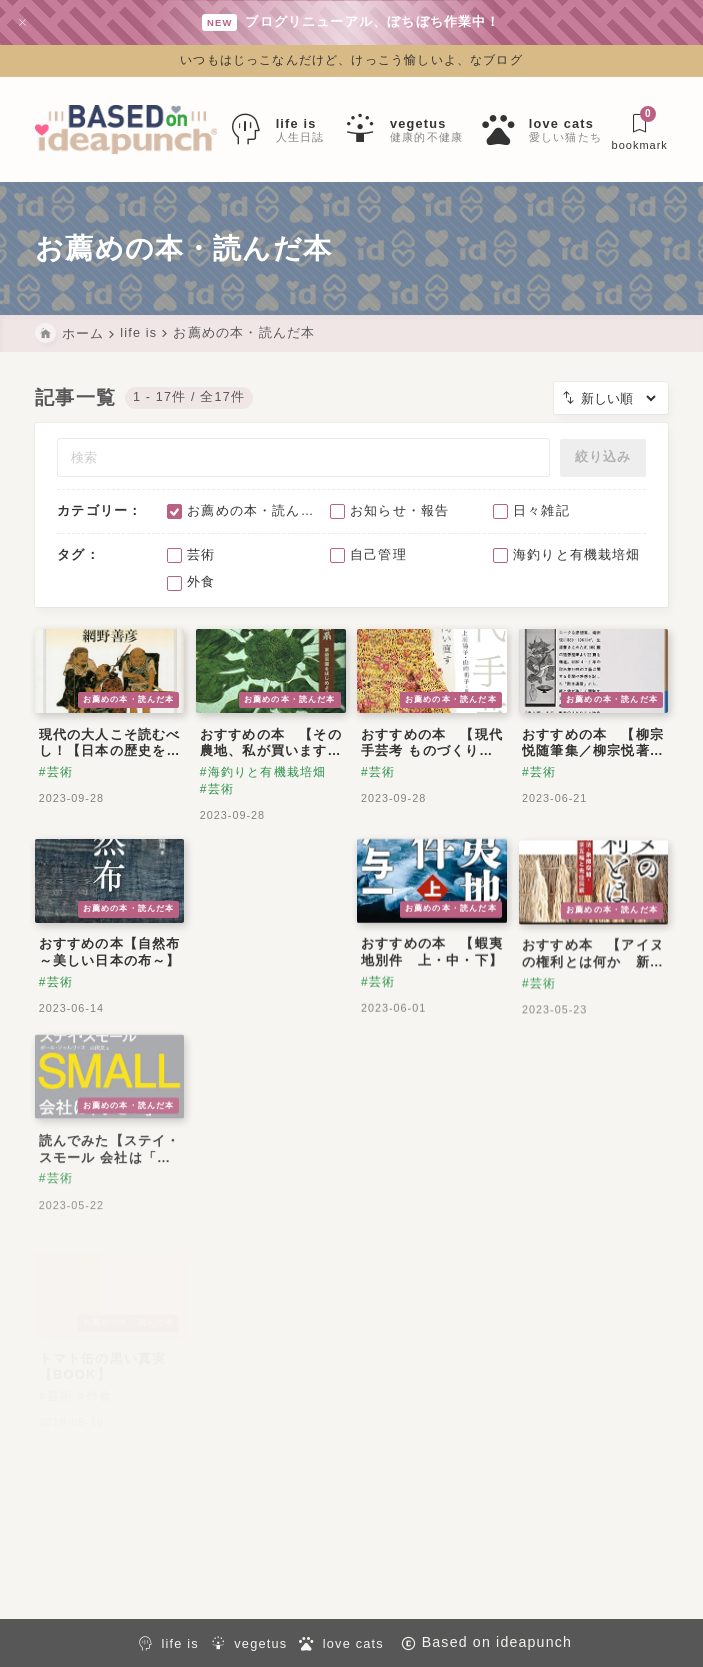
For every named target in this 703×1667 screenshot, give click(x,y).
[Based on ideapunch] (126, 129)
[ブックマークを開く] (640, 129)
